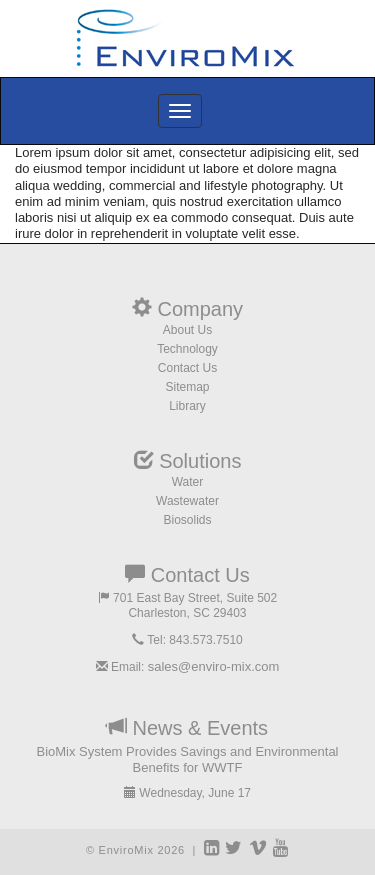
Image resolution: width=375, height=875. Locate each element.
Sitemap (187, 387)
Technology (187, 349)
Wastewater (187, 501)
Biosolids (187, 520)
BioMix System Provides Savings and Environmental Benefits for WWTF (187, 759)
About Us (187, 330)
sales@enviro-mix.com (214, 666)
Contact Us (187, 368)
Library (187, 406)
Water (188, 482)
